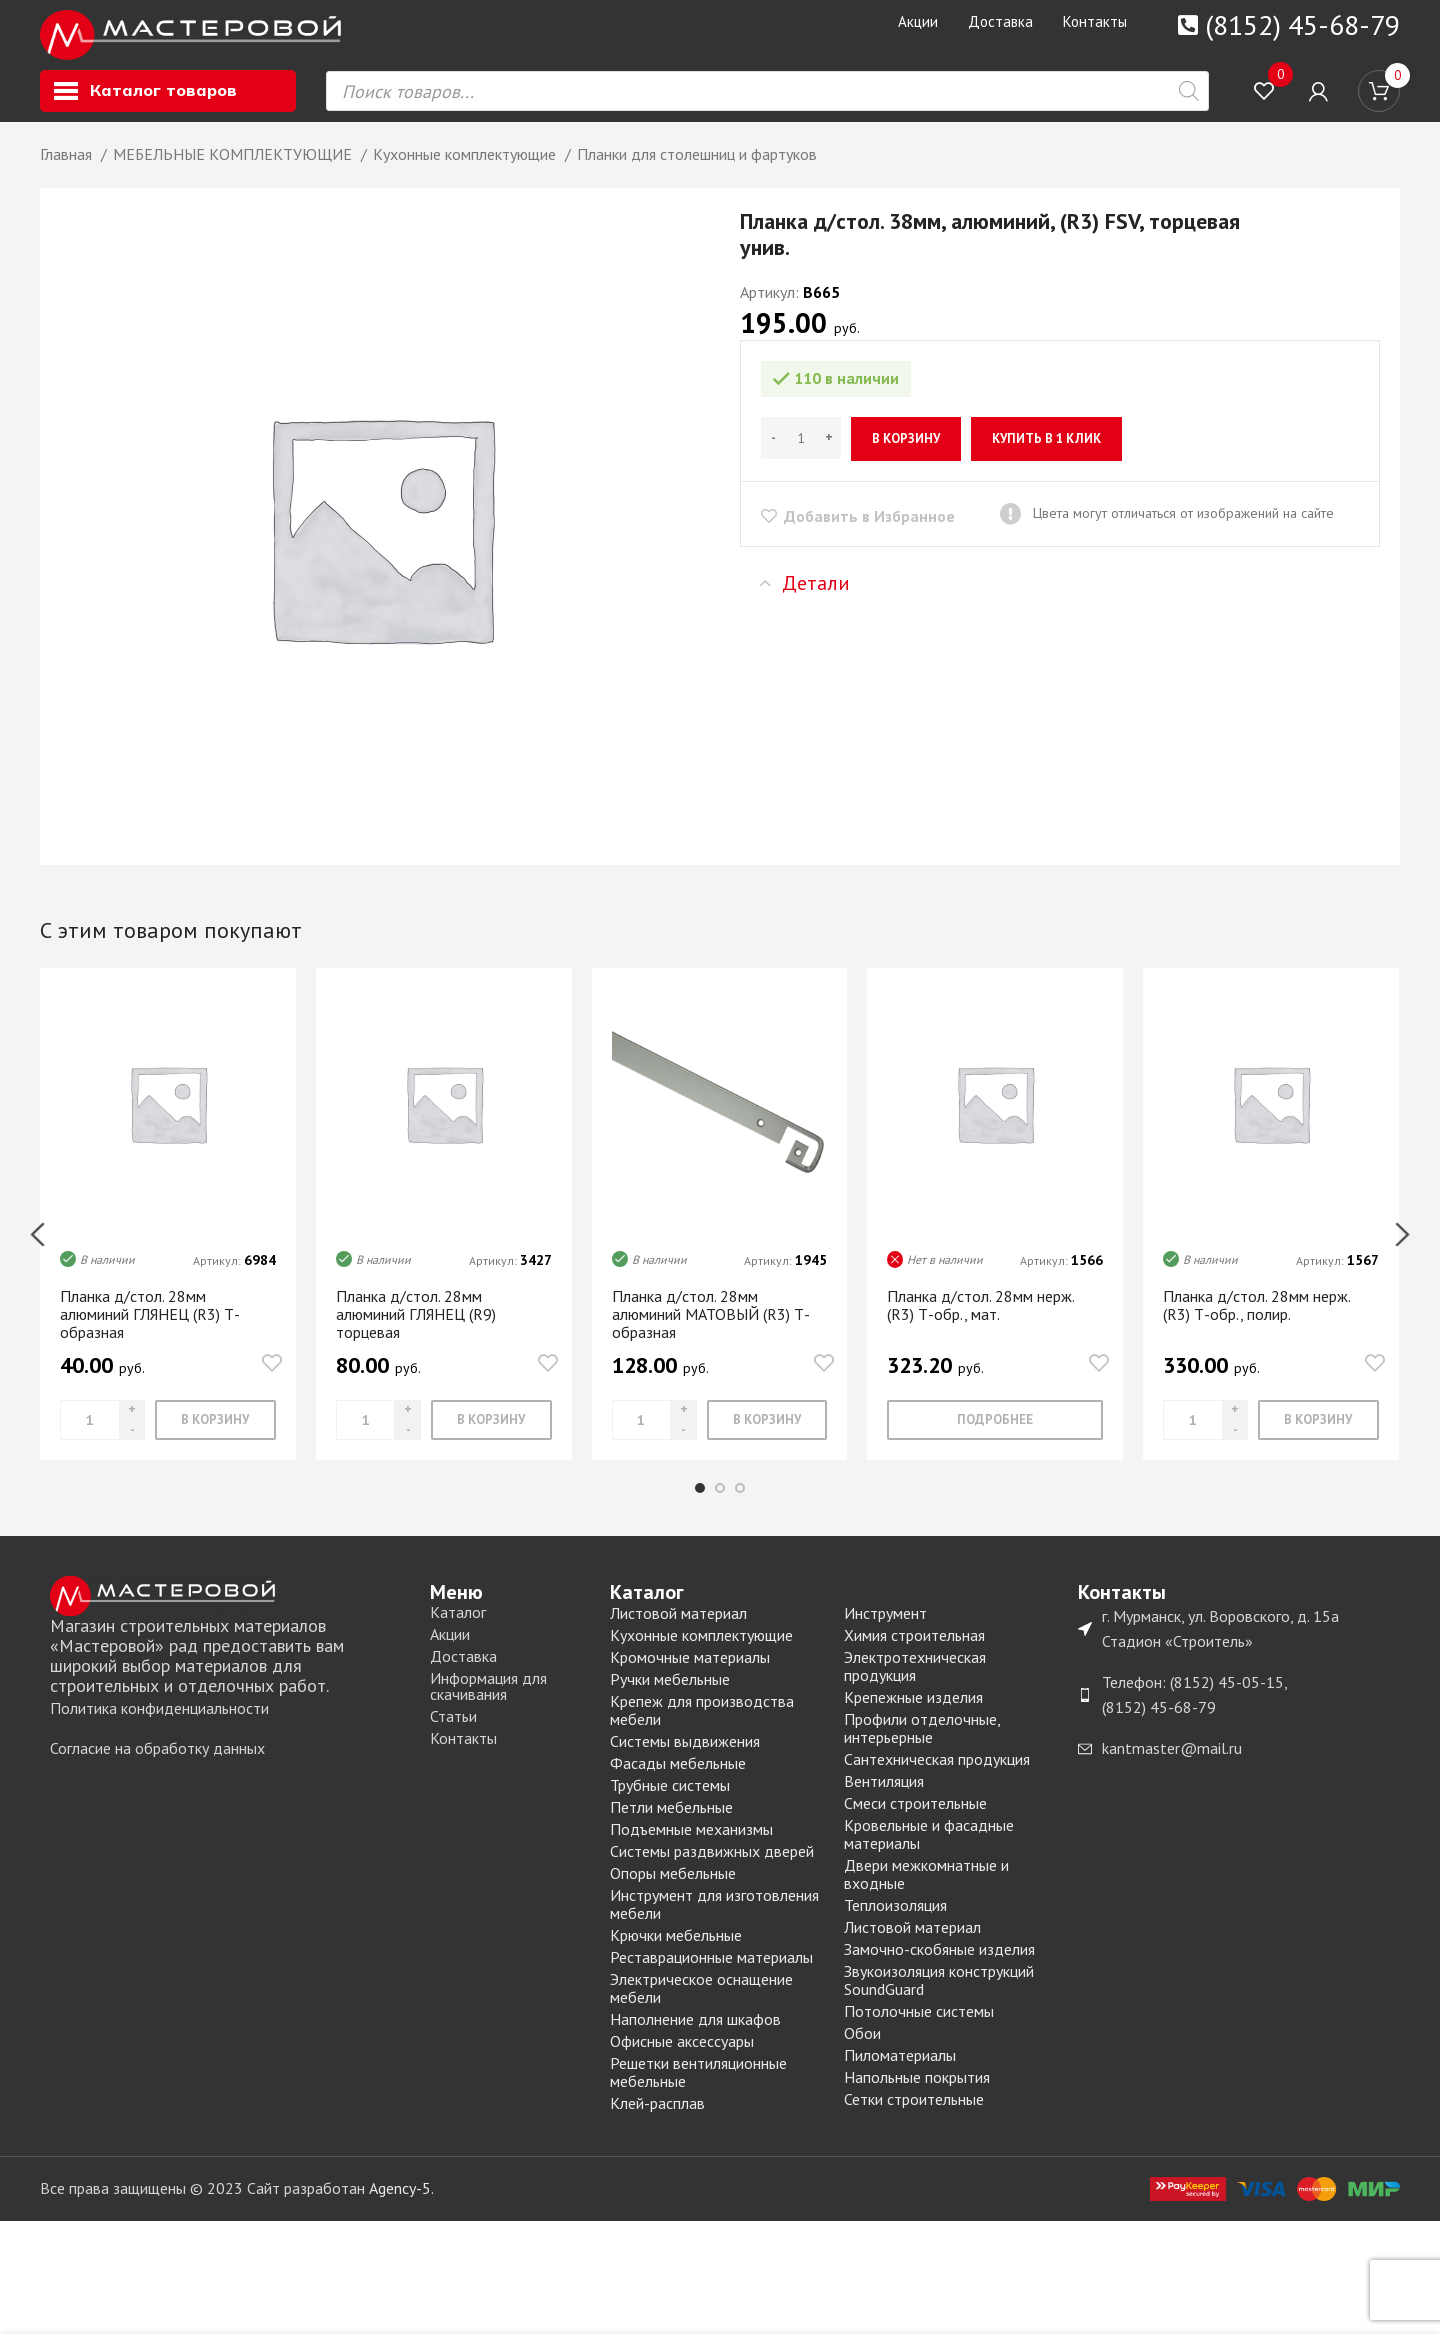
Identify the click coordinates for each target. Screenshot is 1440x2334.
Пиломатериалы (900, 2073)
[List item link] (230, 1727)
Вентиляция (884, 1799)
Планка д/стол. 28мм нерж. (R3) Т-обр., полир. (1256, 1323)
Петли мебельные (671, 1825)
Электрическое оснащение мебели (701, 2006)
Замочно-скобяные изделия (939, 1967)
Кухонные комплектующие (466, 172)
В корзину (906, 456)
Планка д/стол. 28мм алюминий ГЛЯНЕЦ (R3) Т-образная (150, 1332)
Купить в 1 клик (1046, 456)
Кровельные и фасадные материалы (929, 1852)
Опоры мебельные (673, 1891)
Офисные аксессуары (682, 2059)
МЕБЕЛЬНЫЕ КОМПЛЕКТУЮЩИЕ (234, 172)
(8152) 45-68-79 (1302, 24)
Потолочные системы (919, 2029)
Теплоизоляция (895, 1923)
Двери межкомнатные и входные (926, 1892)
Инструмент (885, 1631)
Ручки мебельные (670, 1697)
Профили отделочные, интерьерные (922, 1746)
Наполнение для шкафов (695, 2037)
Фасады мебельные (678, 1781)
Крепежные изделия (913, 1715)
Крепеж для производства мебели (702, 1728)
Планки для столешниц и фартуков (697, 172)
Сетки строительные (914, 2117)
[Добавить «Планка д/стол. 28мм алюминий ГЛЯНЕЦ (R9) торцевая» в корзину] (491, 1438)
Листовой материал (678, 1631)
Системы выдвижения (685, 1759)
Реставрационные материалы (711, 1975)
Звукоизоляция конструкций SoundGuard (939, 1998)
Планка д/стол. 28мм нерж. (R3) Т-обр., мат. (980, 1323)
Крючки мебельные (676, 1953)
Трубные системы (670, 1803)
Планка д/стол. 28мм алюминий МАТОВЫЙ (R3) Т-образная (711, 1332)
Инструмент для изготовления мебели (714, 1922)
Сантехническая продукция (937, 1777)
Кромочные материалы (690, 1675)
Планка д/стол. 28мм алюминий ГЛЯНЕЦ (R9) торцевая (416, 1332)
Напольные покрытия (917, 2095)
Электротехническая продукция (915, 1684)
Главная (68, 172)
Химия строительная (914, 1653)
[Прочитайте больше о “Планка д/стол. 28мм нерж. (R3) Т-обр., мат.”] (995, 1438)
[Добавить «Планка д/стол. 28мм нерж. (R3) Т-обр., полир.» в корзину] (1318, 1438)
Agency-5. (401, 2206)
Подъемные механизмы (691, 1847)
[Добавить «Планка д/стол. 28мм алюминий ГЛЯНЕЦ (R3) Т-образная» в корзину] (215, 1438)
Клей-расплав (657, 2121)
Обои (862, 2051)
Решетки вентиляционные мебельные (698, 2090)
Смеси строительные (915, 1821)
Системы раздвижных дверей (712, 1869)
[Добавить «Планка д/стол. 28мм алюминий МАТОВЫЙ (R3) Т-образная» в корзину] (767, 1438)
